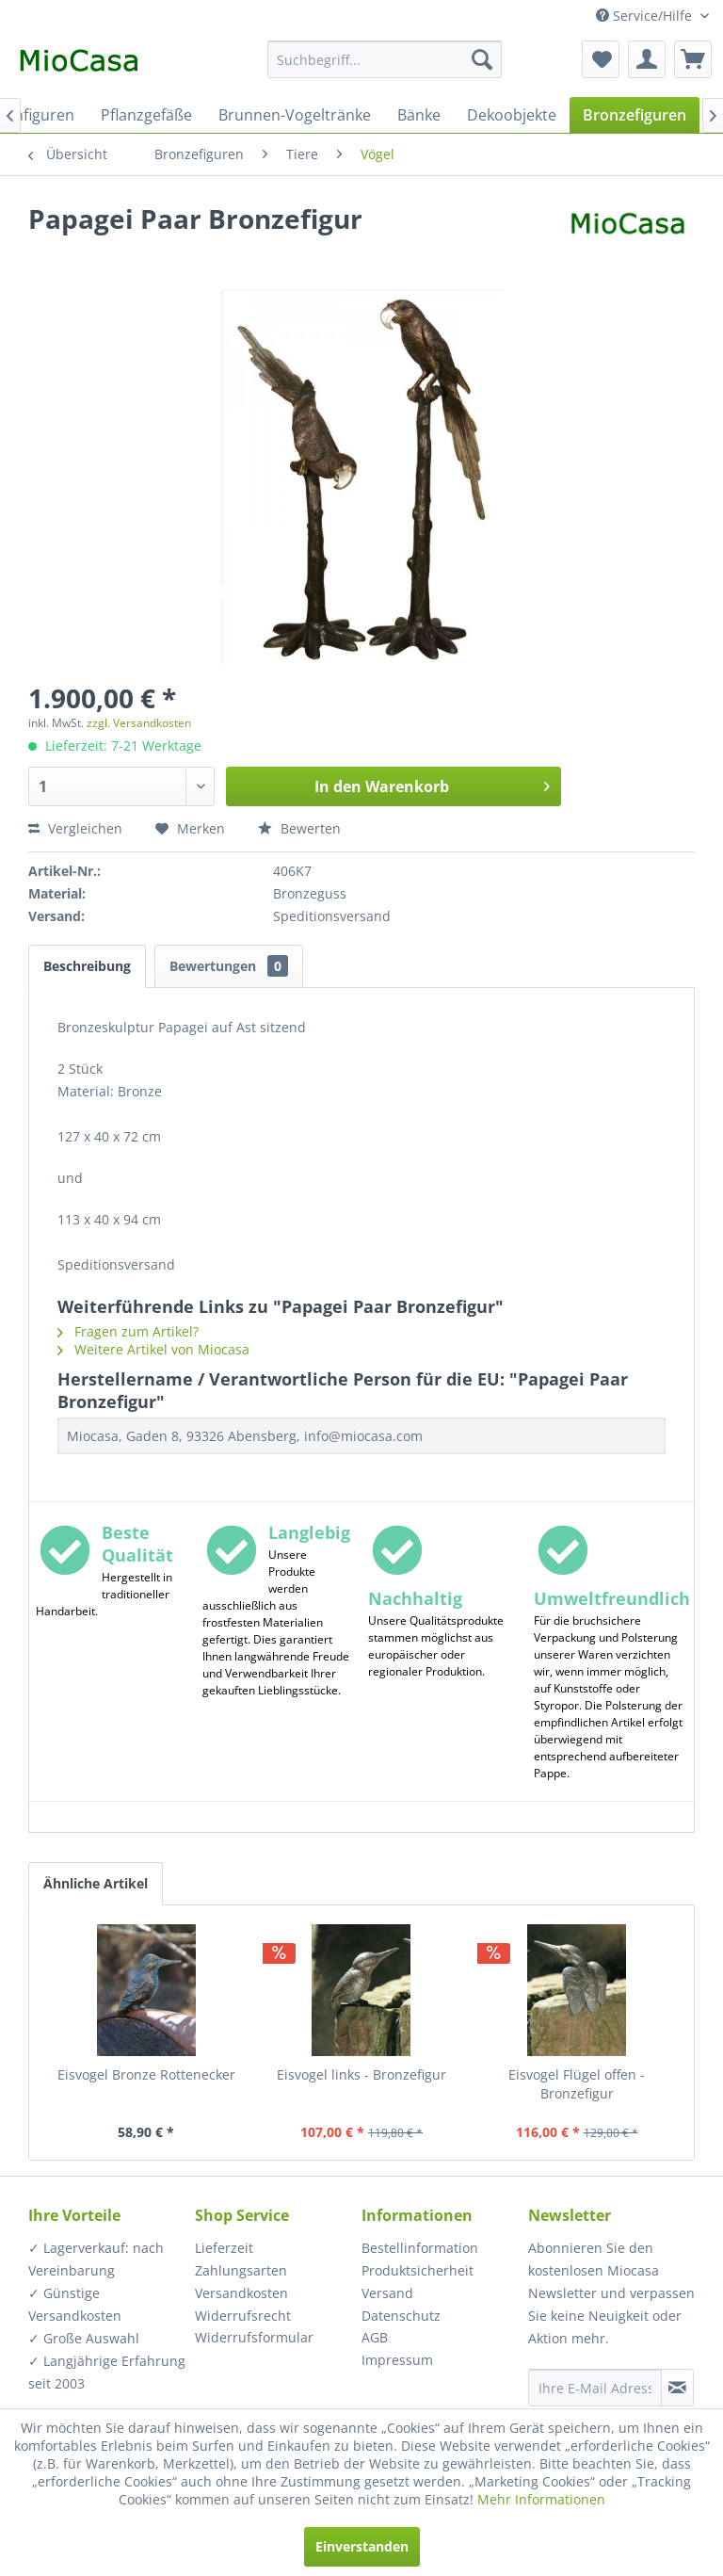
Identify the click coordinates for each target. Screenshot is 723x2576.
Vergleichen (75, 828)
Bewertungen (228, 966)
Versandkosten (241, 2293)
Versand (387, 2293)
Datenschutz (401, 2316)
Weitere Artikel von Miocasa (153, 1349)
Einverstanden (362, 2546)
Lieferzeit (224, 2248)
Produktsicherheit (418, 2270)
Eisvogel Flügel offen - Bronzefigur (576, 2084)
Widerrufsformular (254, 2337)
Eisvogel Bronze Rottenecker (146, 2074)
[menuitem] (385, 59)
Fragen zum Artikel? (128, 1331)
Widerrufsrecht (243, 2316)
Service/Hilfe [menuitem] (646, 15)
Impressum (397, 2360)
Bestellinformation (420, 2248)
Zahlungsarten (241, 2270)
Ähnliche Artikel (95, 1883)
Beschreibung (87, 966)
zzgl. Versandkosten (139, 723)
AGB (375, 2337)
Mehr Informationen (541, 2499)
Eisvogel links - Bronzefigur (361, 2074)
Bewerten (299, 828)
